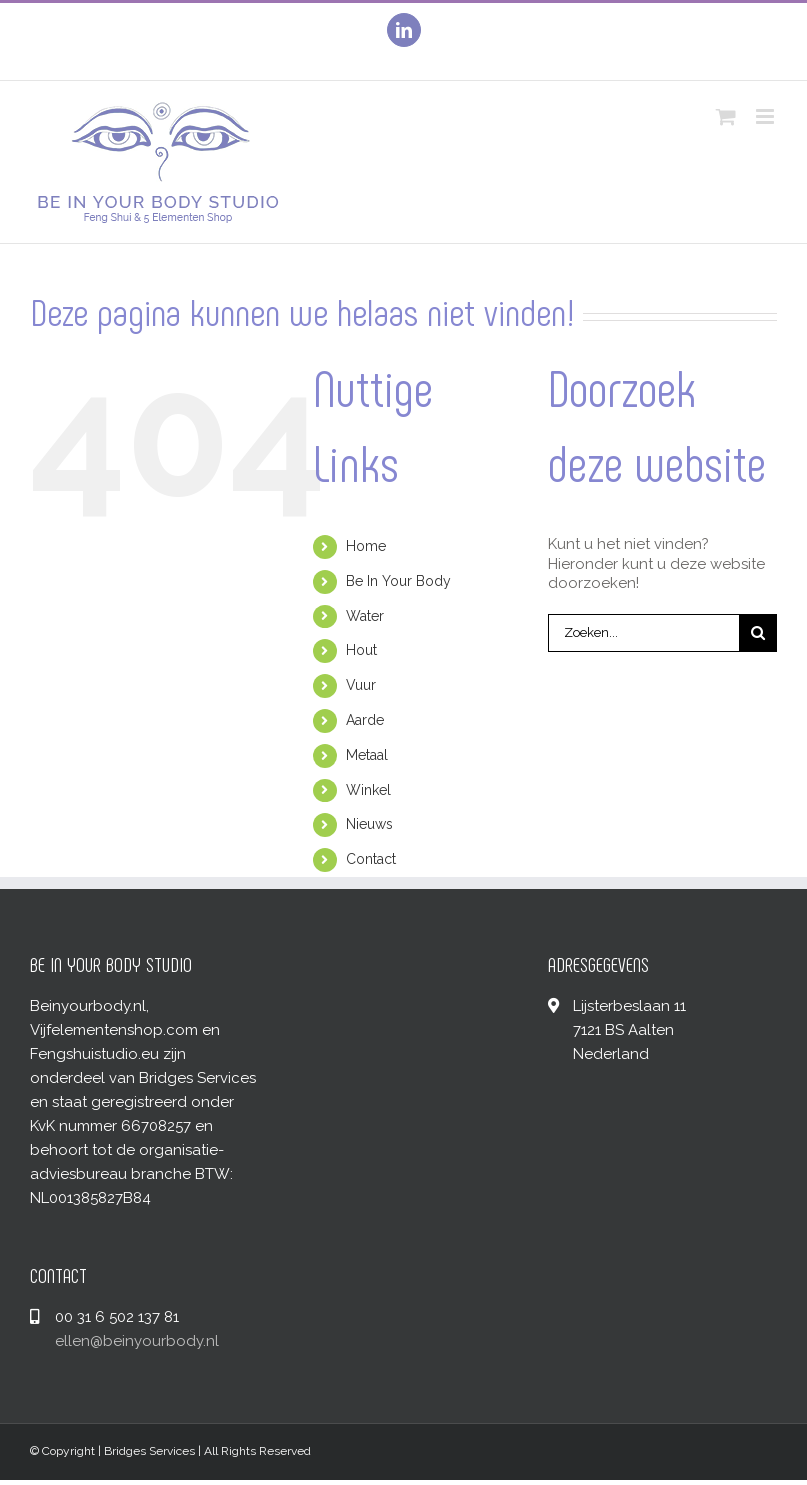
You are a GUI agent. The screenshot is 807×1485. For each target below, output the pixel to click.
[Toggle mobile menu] (766, 116)
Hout (361, 650)
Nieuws (369, 824)
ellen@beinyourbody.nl (137, 1341)
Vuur (361, 685)
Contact (371, 859)
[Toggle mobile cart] (726, 116)
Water (365, 616)
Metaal (367, 755)
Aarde (365, 720)
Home (366, 546)
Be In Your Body (398, 581)
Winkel (368, 790)
